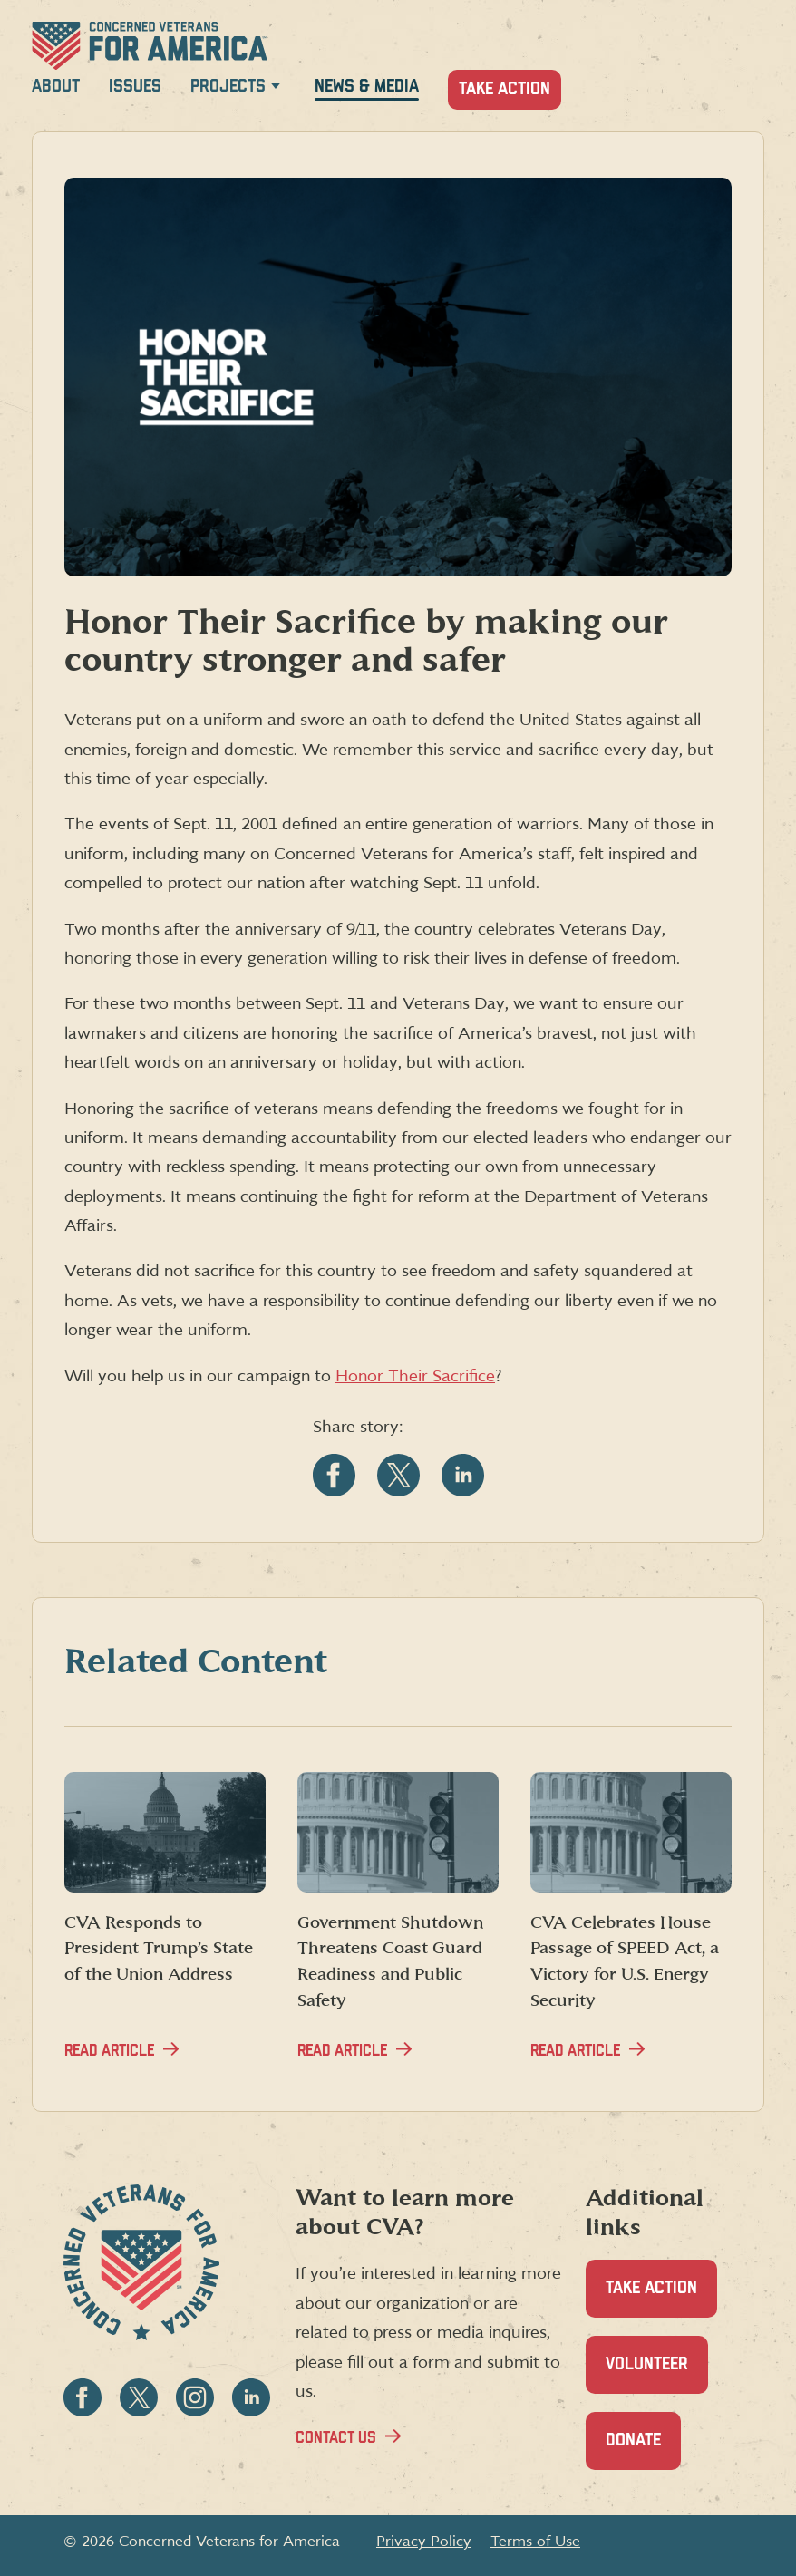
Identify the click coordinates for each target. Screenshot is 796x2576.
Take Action (504, 89)
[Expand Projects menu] (276, 89)
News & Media (367, 86)
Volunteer (657, 2374)
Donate (643, 2450)
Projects (228, 86)
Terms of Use (535, 2541)
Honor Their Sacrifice (415, 1376)
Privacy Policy (423, 2541)
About (56, 86)
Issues (135, 86)
